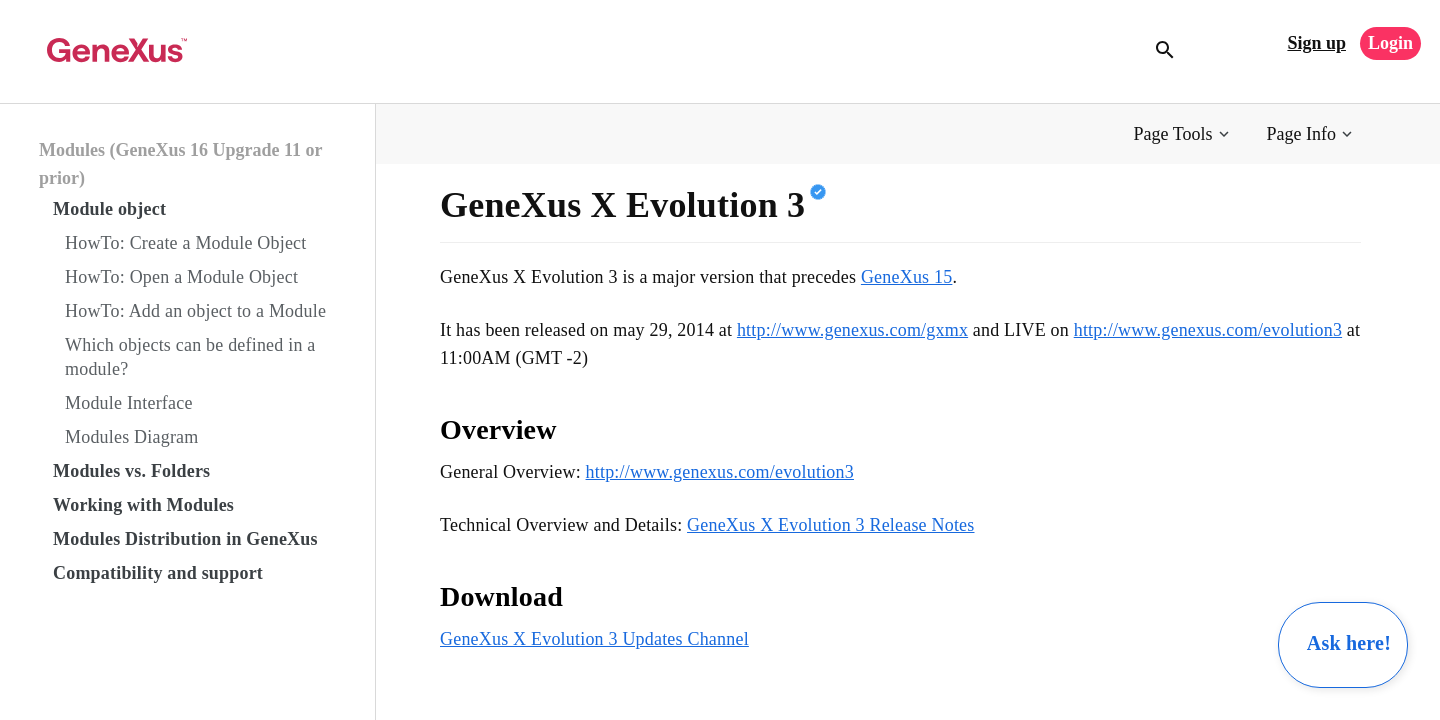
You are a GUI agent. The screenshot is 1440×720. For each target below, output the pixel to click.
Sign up (1316, 43)
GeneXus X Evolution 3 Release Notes (830, 525)
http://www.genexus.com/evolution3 (1208, 330)
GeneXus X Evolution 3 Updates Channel (594, 639)
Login (1390, 43)
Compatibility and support (158, 573)
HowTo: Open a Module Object (181, 277)
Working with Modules (143, 505)
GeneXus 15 (906, 277)
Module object (109, 209)
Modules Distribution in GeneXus (185, 539)
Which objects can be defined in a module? (190, 357)
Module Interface (129, 403)
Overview (498, 429)
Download (501, 596)
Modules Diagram (131, 437)
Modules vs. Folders (131, 471)
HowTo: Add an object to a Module (195, 311)
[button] (1183, 134)
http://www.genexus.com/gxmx (852, 330)
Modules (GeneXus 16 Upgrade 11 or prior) (180, 164)
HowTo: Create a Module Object (185, 243)
